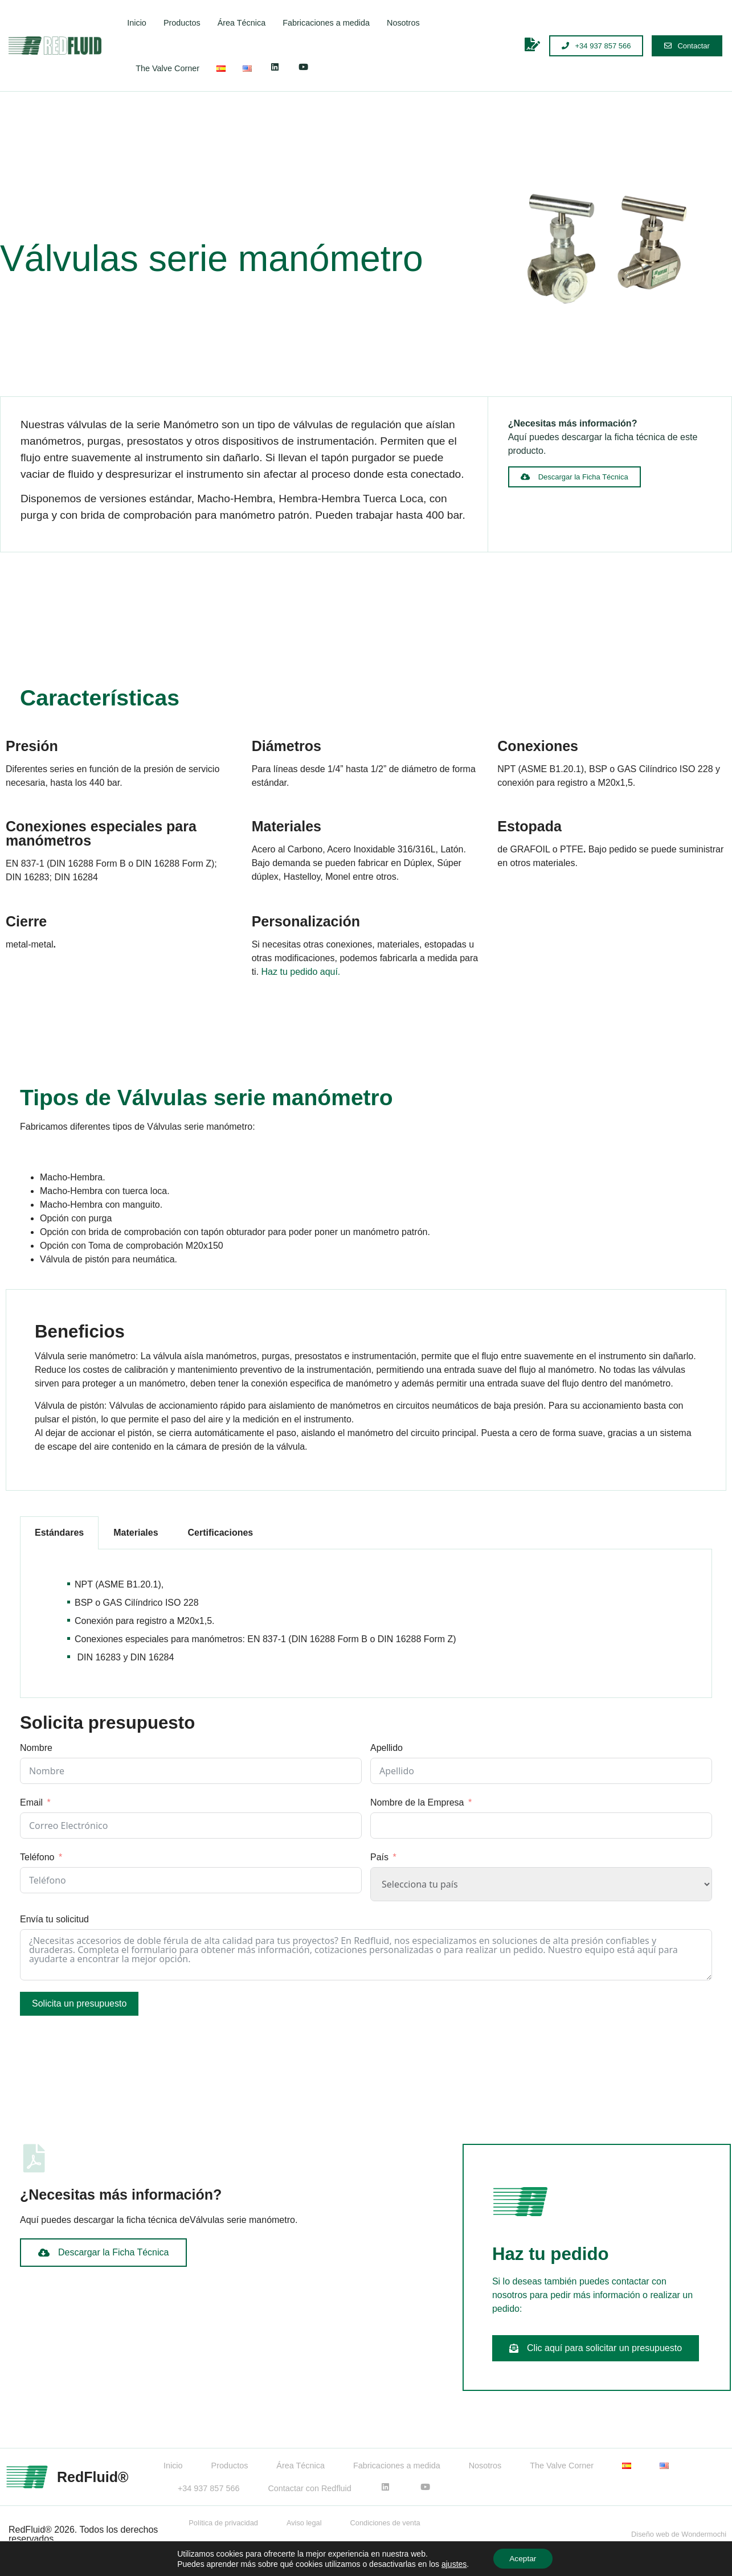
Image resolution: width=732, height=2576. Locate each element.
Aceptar (523, 2558)
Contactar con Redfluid (309, 2488)
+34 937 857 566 (208, 2488)
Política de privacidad (223, 2522)
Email (31, 1802)
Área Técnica (242, 22)
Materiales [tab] (135, 1532)
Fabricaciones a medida (326, 22)
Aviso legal (304, 2522)
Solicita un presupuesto (79, 2003)
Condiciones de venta (385, 2522)
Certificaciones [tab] (220, 1532)
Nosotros (403, 22)
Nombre (36, 1748)
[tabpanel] (366, 1623)
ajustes (452, 2563)
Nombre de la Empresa (417, 1802)
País (379, 1857)
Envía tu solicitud (54, 1919)
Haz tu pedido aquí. (301, 972)
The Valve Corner (167, 68)
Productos (182, 22)
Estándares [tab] (59, 1532)
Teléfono (37, 1857)
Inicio (136, 22)
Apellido (386, 1748)
